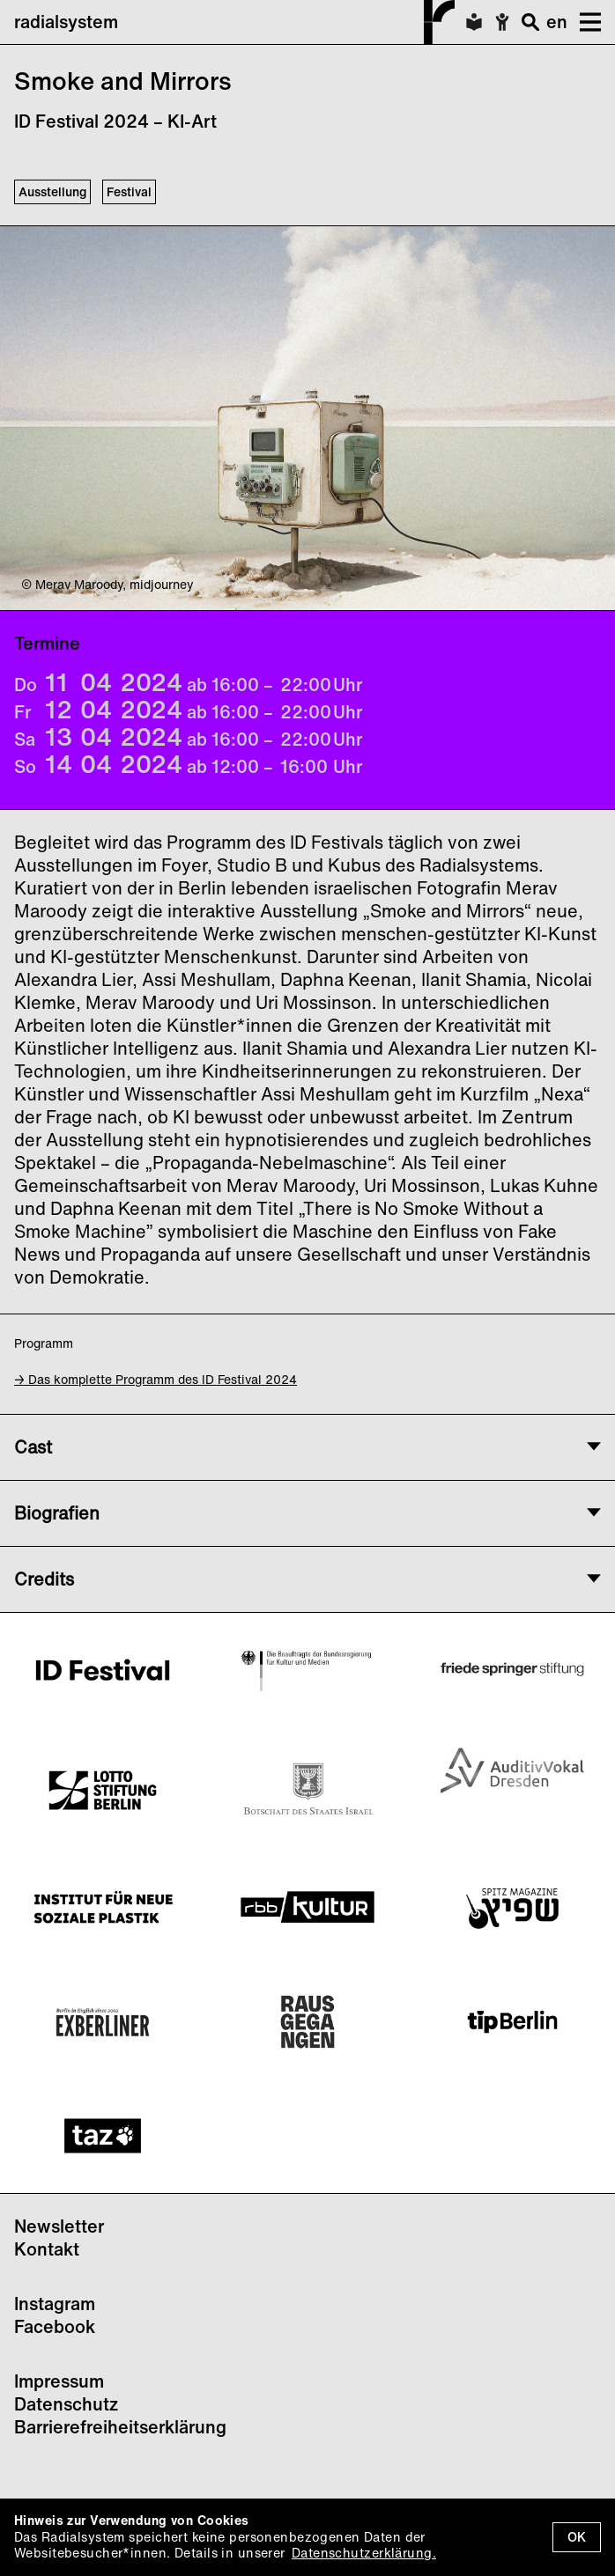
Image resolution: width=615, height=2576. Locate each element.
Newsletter (59, 2226)
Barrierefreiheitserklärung (120, 2427)
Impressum (59, 2381)
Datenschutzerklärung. (364, 2552)
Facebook (54, 2326)
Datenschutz (66, 2404)
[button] (584, 22)
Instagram (54, 2303)
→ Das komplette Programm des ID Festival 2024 (155, 1379)
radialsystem (234, 22)
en (556, 21)
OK (576, 2537)
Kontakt (46, 2249)
